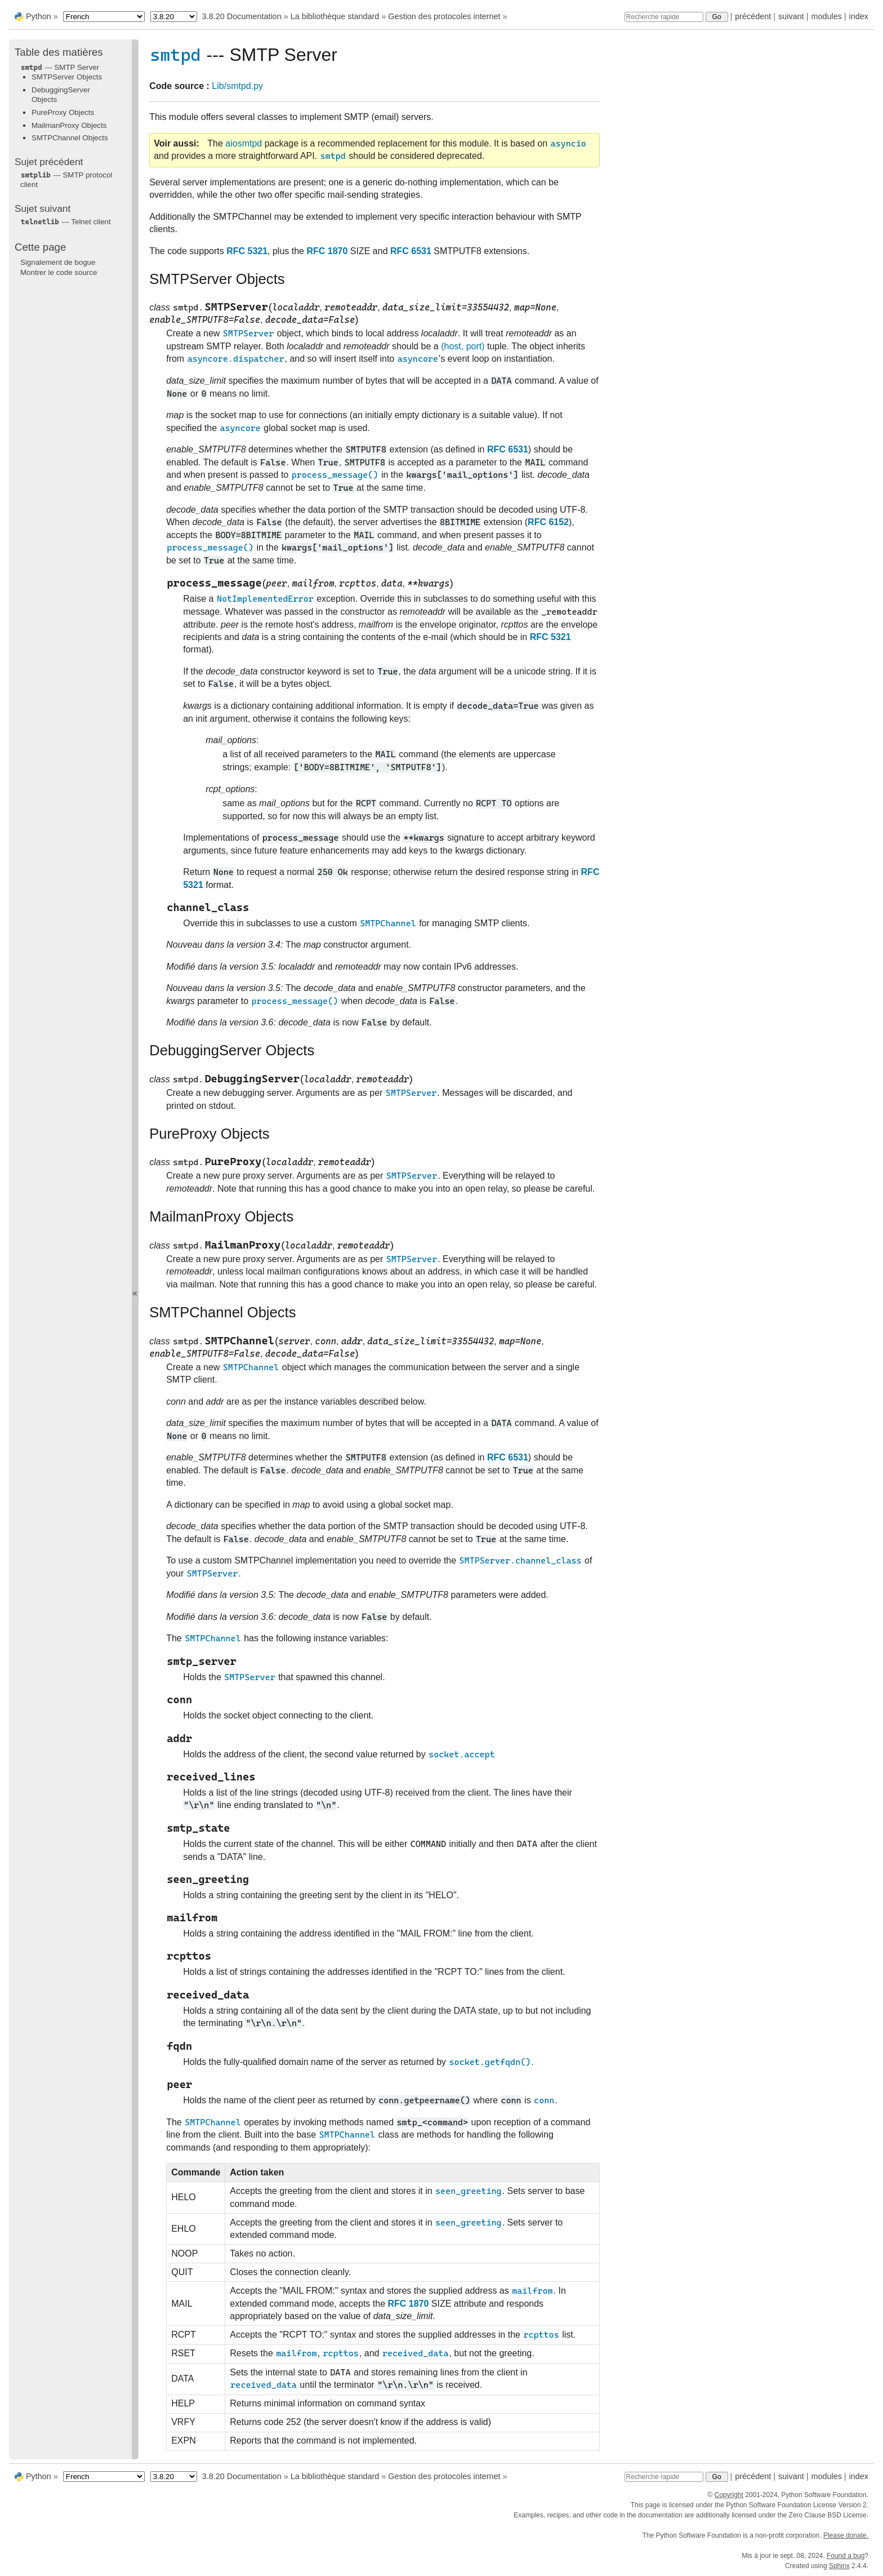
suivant (791, 16)
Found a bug (845, 2556)
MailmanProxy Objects (69, 125)
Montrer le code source (58, 272)
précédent (753, 16)
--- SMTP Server (59, 67)
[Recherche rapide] (664, 17)
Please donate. (845, 2535)
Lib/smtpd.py (237, 86)
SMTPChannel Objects (70, 138)
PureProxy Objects (63, 112)
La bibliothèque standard (335, 16)
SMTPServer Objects (67, 77)
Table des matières (59, 52)
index (858, 16)
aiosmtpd (243, 143)
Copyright (728, 2495)
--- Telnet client (65, 221)
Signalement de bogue (57, 262)
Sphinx (839, 2566)
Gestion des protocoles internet (444, 16)
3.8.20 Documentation (242, 16)
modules (826, 16)
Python (38, 16)
